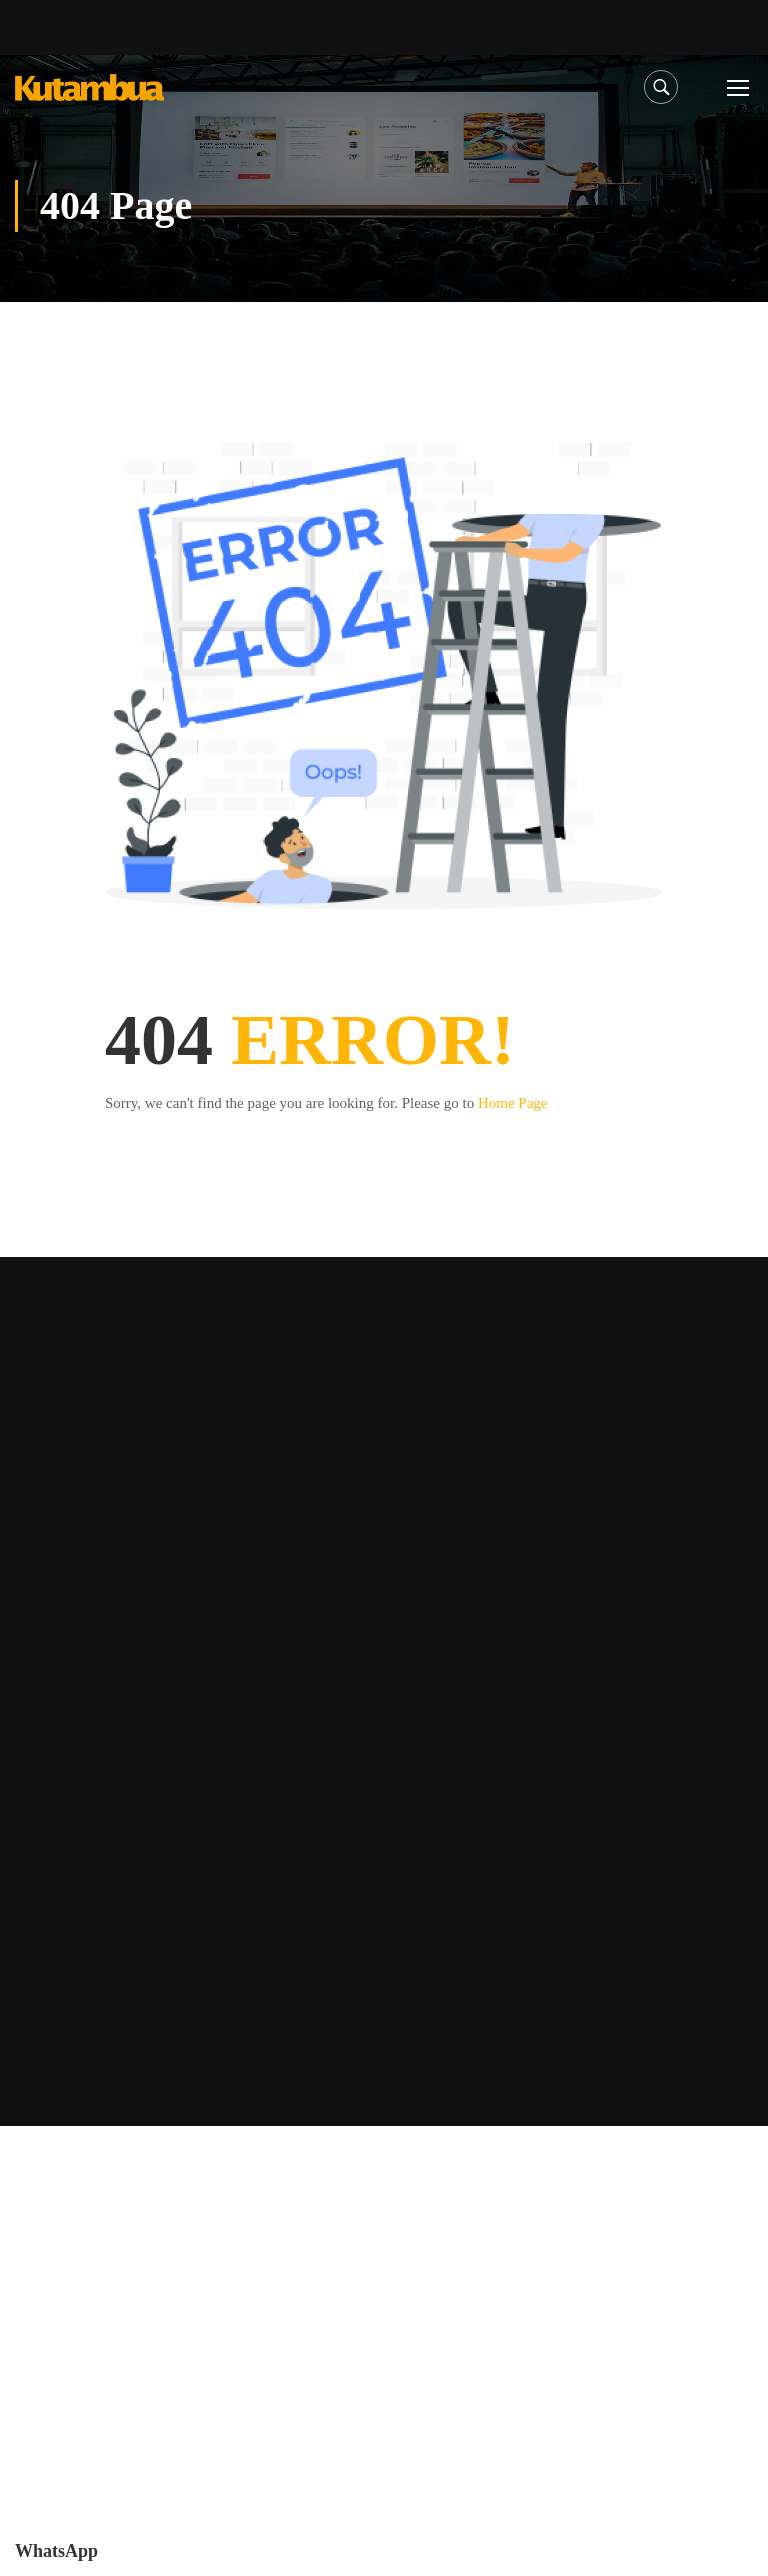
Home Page (513, 1103)
